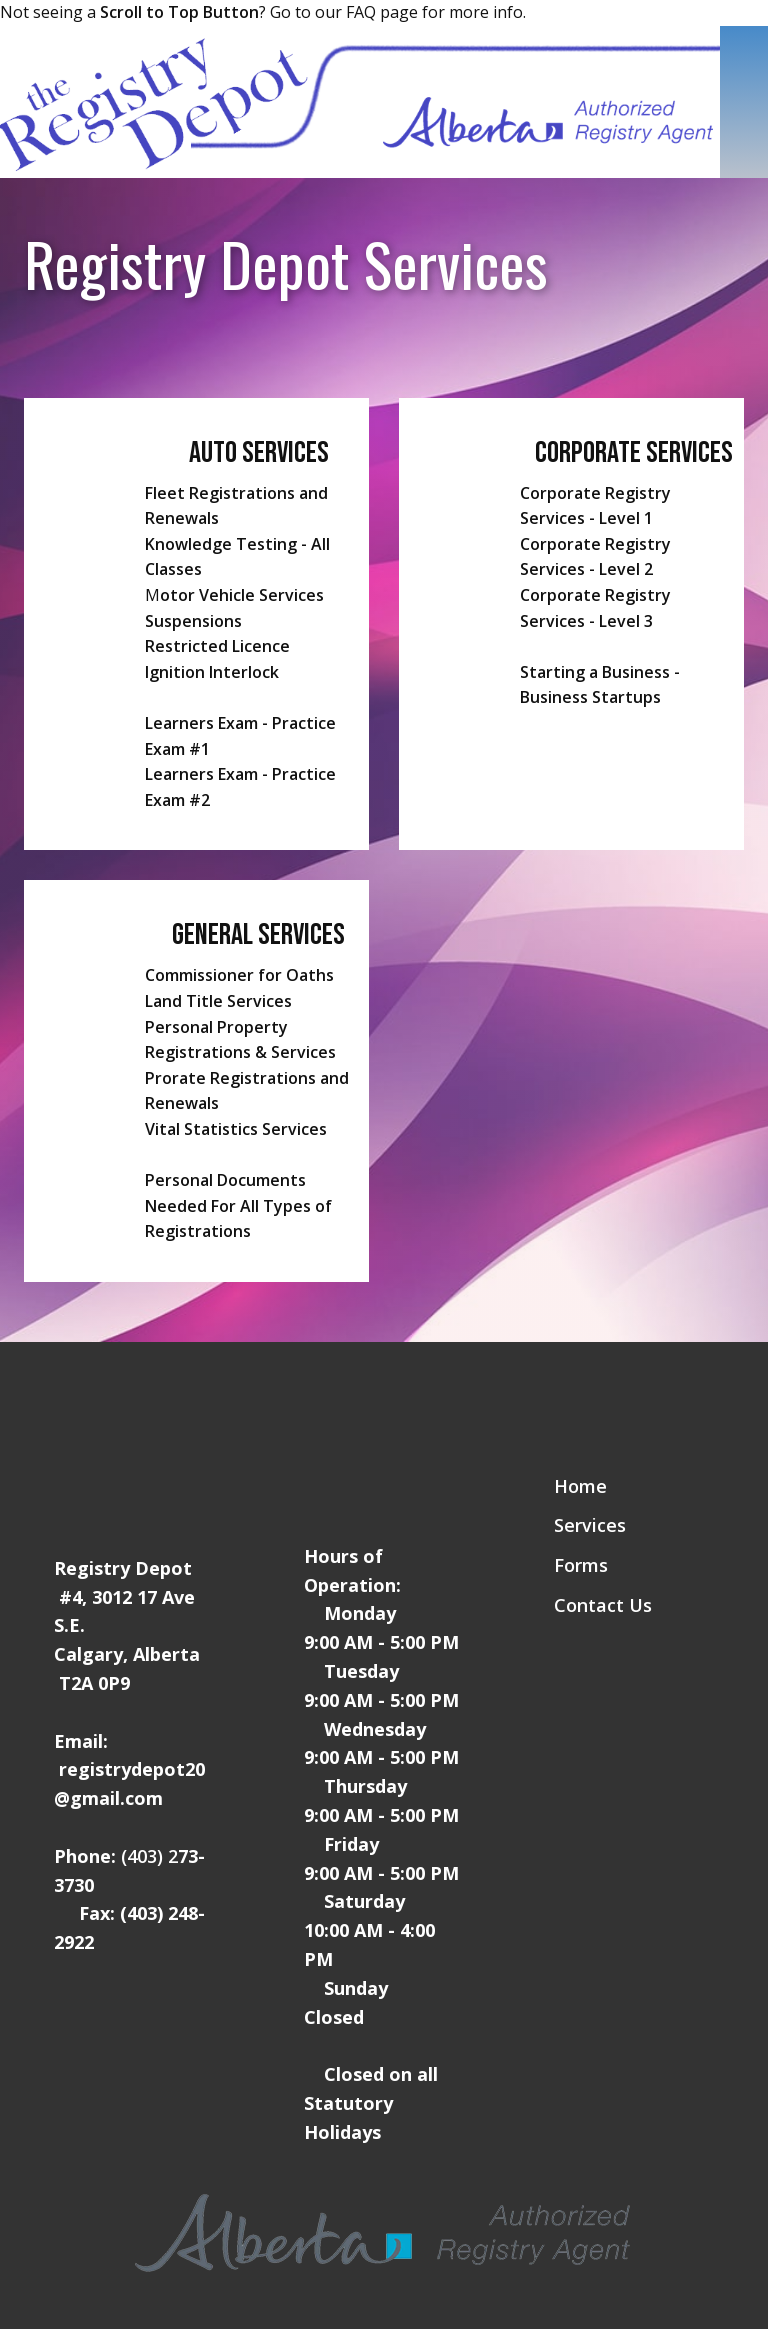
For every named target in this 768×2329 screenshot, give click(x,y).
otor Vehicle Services (242, 595)
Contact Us (603, 1605)
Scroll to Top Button (179, 12)
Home (580, 1486)
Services (590, 1525)
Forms (581, 1565)
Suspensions (193, 621)
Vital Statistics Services (236, 1129)
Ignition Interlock (212, 672)
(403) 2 (149, 1856)
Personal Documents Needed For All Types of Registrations (238, 1205)
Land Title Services (218, 1001)
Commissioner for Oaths (239, 975)
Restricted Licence (217, 646)
